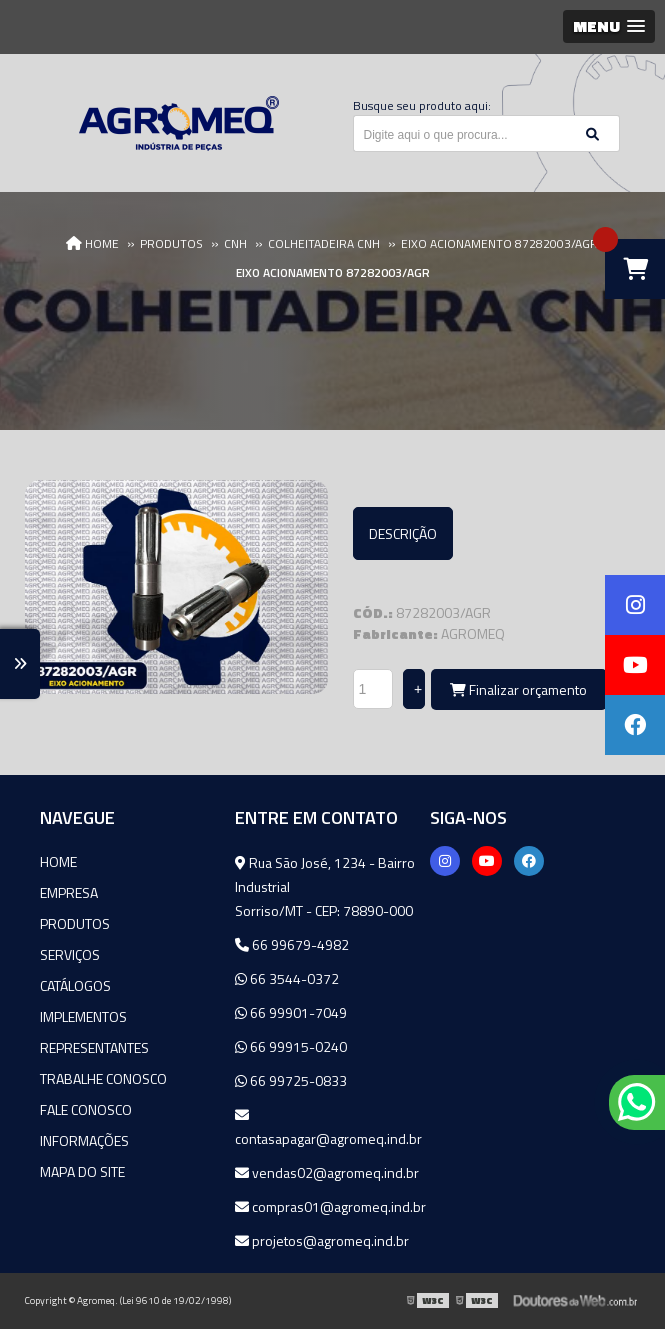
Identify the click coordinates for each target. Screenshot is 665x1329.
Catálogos (75, 985)
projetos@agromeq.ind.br (322, 1240)
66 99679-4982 (292, 944)
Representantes (94, 1047)
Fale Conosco (86, 1109)
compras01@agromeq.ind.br (330, 1206)
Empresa (69, 892)
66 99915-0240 (291, 1046)
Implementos (83, 1016)
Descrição (403, 533)
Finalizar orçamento (518, 689)
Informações (84, 1140)
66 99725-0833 (291, 1080)
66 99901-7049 (291, 1012)
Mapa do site (82, 1171)
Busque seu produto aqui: (422, 105)
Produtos (75, 923)
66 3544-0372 (287, 978)
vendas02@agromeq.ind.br (327, 1172)
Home (58, 861)
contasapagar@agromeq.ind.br (328, 1128)
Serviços (70, 954)
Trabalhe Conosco (103, 1078)
